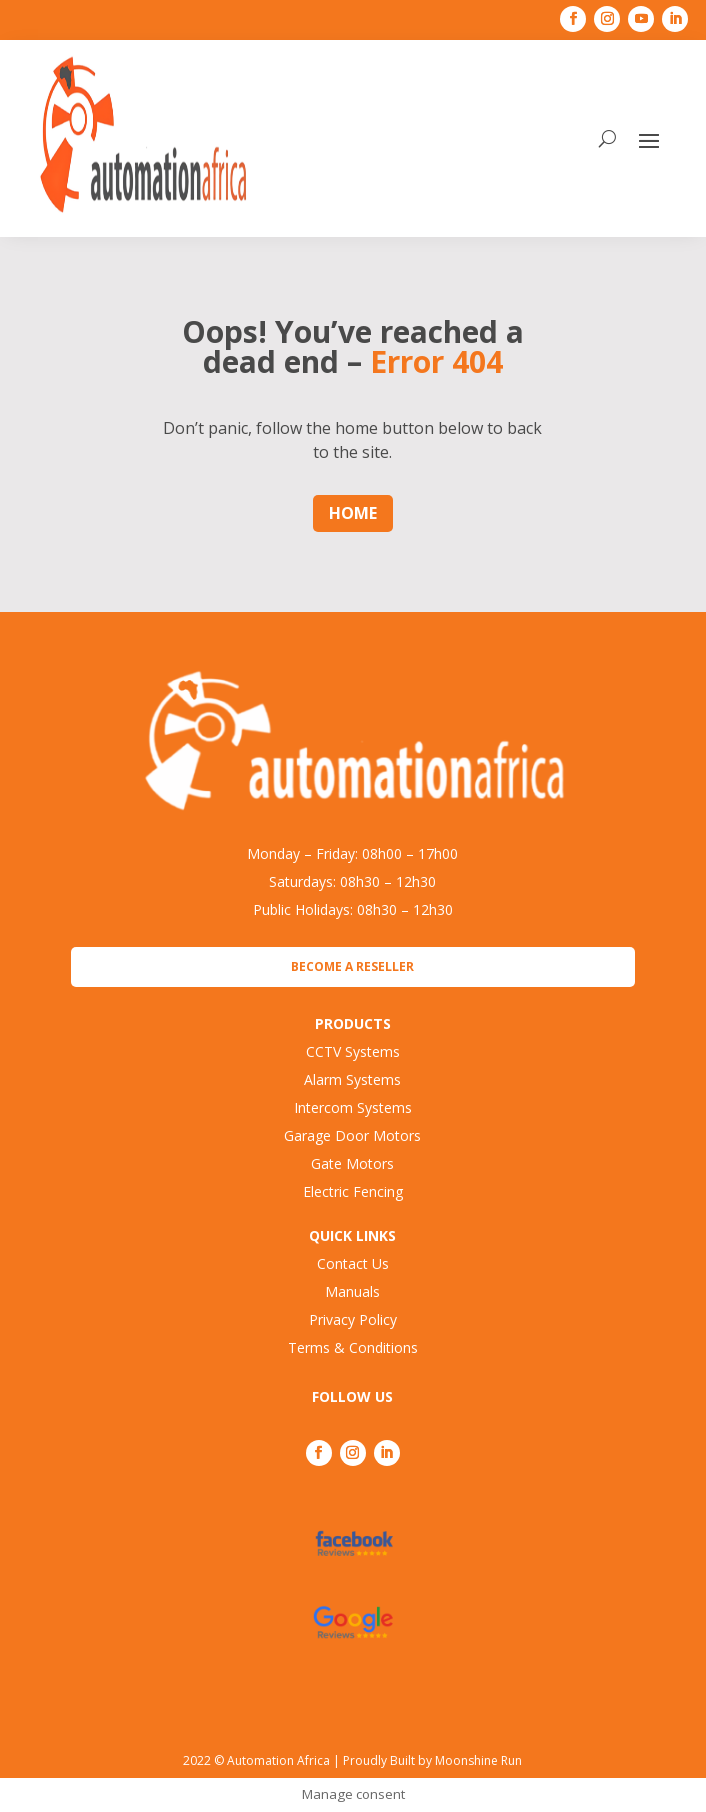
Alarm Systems (352, 1079)
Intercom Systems (353, 1107)
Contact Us (353, 1263)
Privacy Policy (353, 1319)
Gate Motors (352, 1163)
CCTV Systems (353, 1051)
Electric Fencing (353, 1191)
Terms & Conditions (353, 1347)
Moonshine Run (478, 1760)
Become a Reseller (352, 966)
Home (353, 513)
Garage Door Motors (352, 1135)
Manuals (352, 1291)
